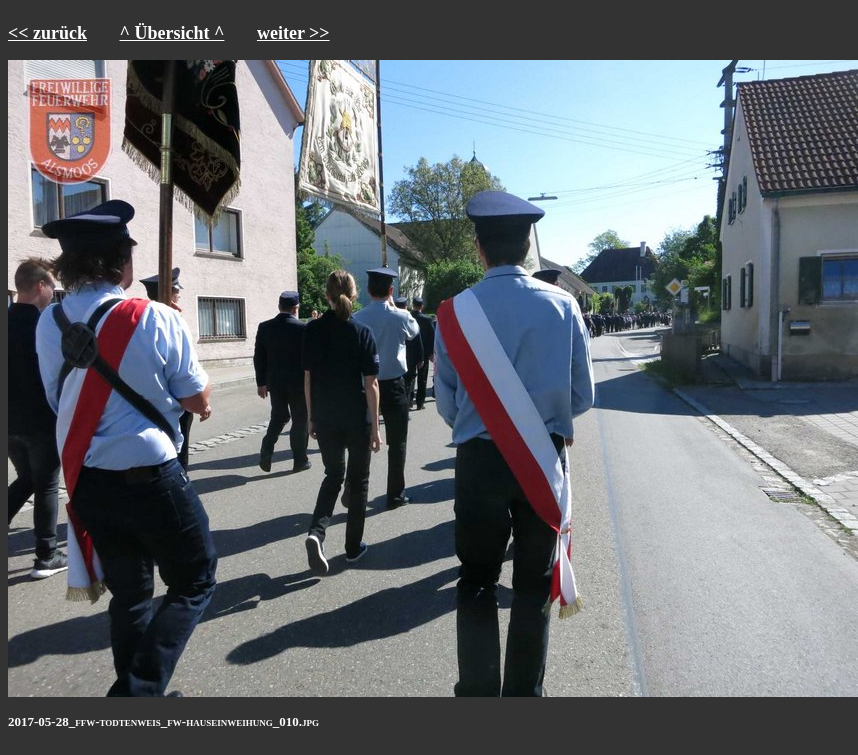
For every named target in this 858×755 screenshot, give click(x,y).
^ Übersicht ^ (172, 33)
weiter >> (293, 33)
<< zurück (47, 33)
